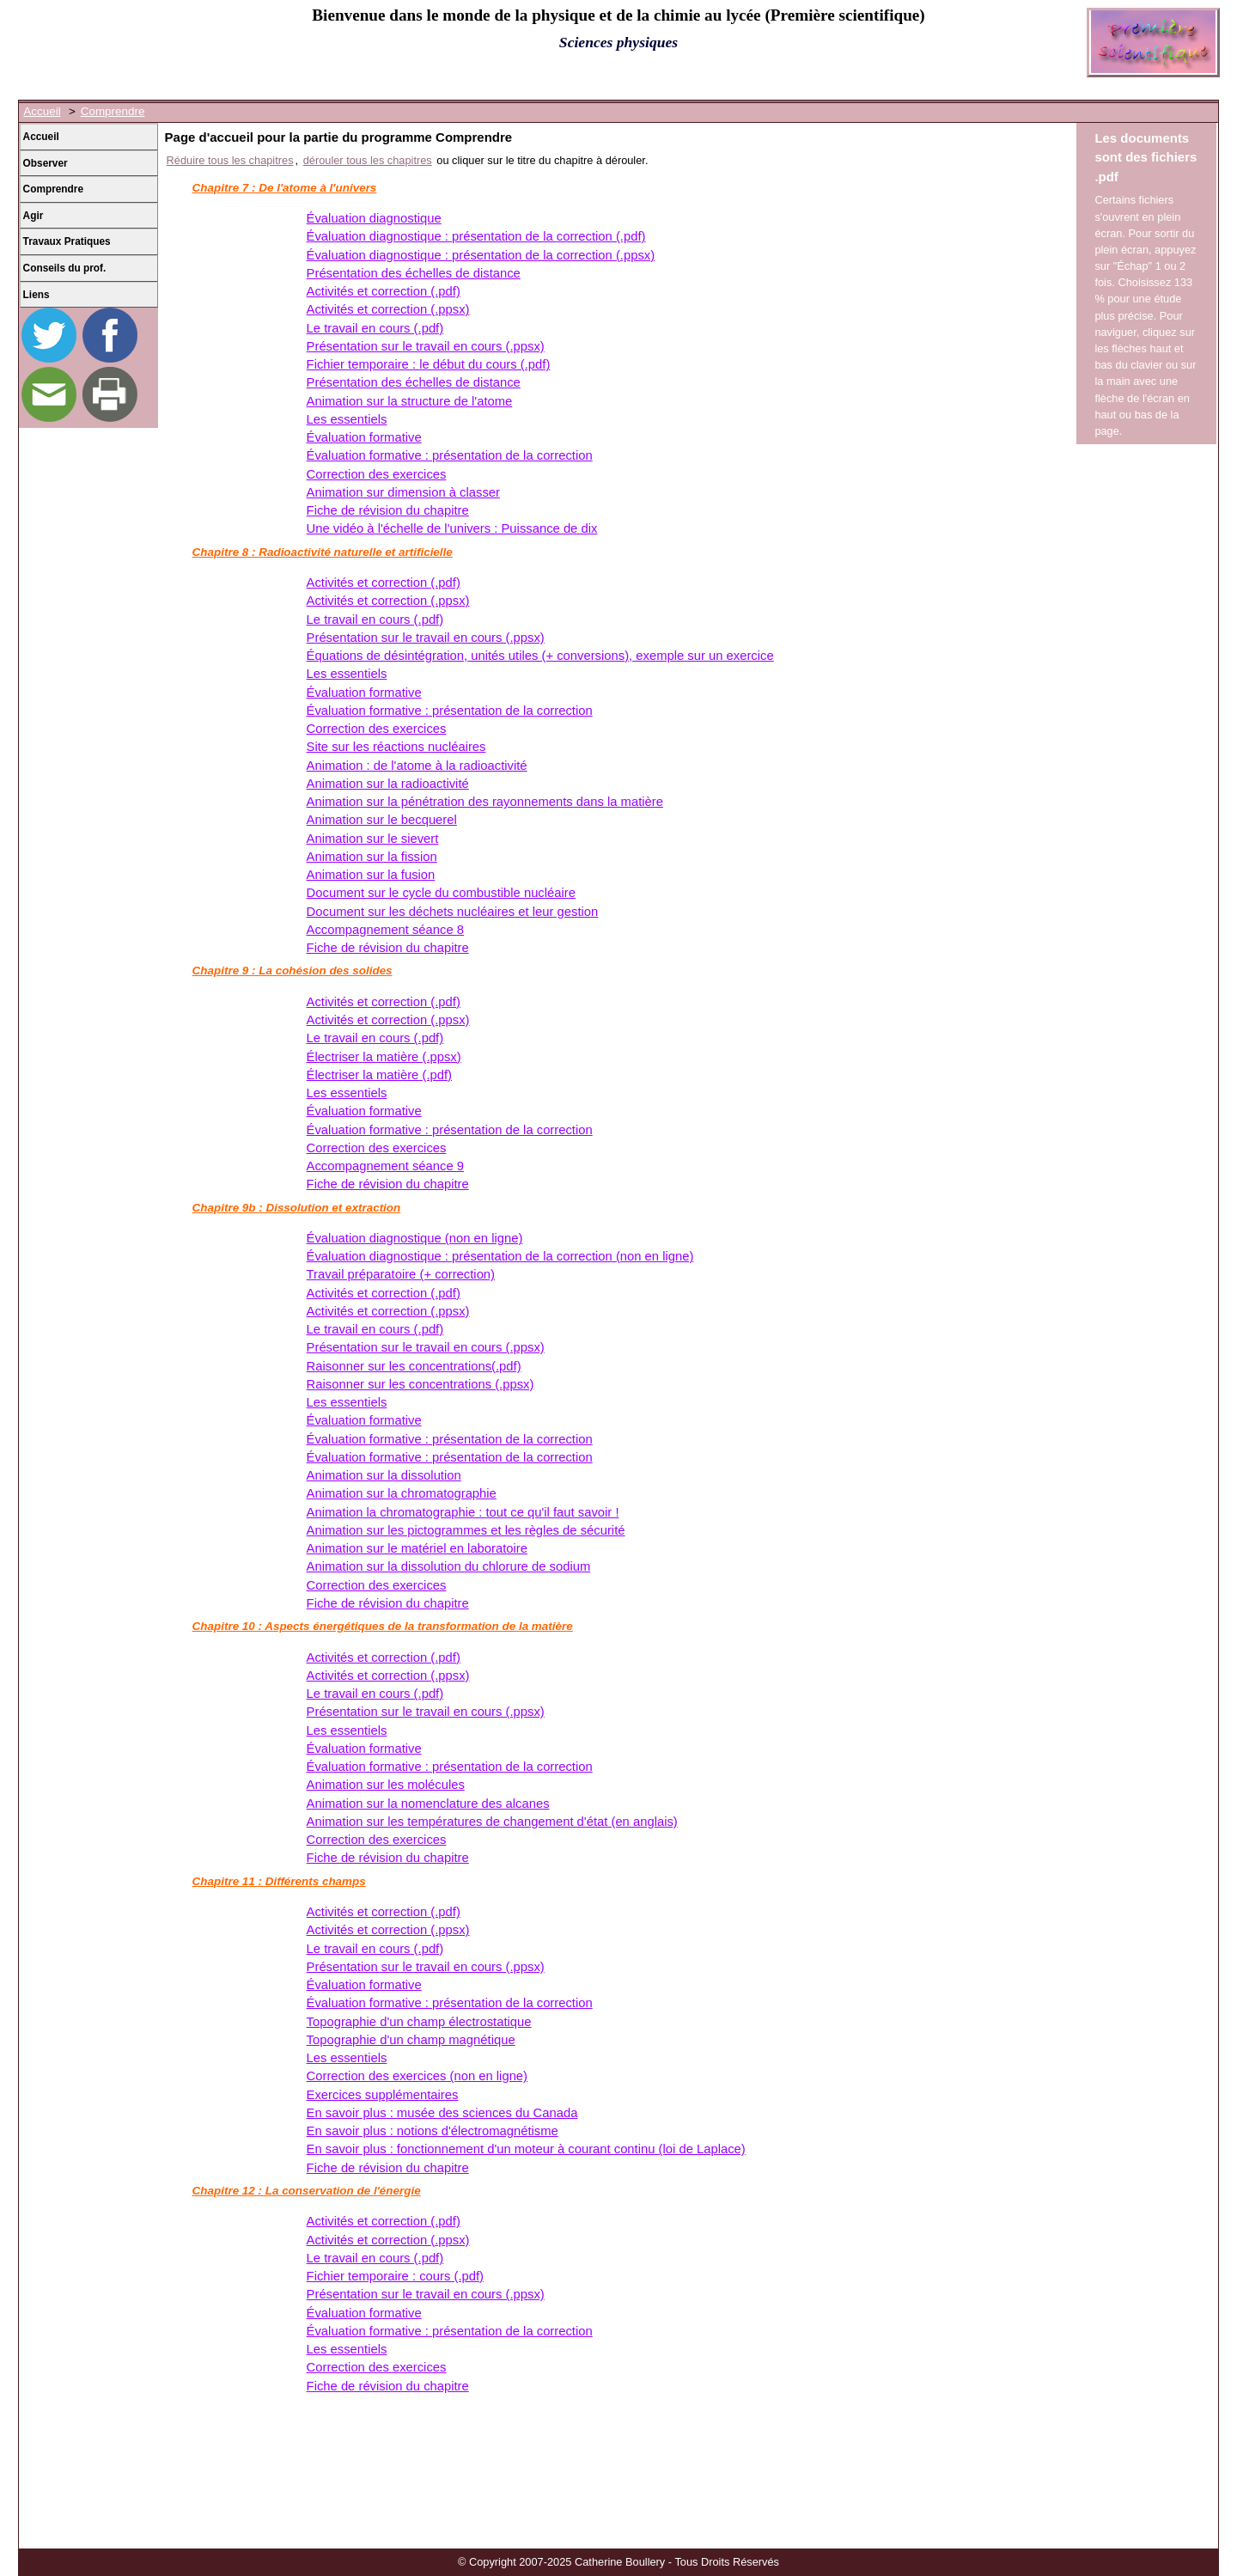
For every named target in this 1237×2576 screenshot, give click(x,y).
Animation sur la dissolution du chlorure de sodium (449, 1566)
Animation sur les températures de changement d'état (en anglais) (492, 1821)
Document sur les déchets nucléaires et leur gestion (453, 912)
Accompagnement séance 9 (385, 1166)
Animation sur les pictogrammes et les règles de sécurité (466, 1530)
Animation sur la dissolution (384, 1475)
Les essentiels (347, 419)
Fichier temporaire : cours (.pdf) (395, 2276)
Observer (45, 163)
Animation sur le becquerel (382, 820)
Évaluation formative (364, 437)
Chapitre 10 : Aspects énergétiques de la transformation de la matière (382, 1626)
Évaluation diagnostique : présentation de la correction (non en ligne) (500, 1256)
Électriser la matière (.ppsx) (384, 1057)
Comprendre (113, 111)
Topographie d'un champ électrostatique (419, 2022)
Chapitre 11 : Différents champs (279, 1881)
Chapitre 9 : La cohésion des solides (292, 970)
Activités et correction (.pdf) (383, 291)
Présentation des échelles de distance (414, 273)
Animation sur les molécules (386, 1785)
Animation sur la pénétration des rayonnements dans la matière (485, 802)
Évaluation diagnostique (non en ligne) (415, 1238)
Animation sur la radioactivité (388, 784)
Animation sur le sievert (373, 838)
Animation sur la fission (372, 857)
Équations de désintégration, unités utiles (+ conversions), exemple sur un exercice (540, 655)
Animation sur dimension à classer (403, 492)
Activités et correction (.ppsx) (388, 309)
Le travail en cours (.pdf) (375, 328)
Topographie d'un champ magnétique (411, 2040)
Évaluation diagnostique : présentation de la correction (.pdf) (476, 236)
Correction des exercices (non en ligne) (417, 2076)
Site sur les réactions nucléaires (396, 747)
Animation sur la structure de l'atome (410, 401)
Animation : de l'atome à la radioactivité (417, 765)
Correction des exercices (377, 474)
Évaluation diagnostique (374, 218)
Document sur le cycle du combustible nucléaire (441, 893)
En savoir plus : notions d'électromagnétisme (432, 2131)
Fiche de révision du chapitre (388, 510)
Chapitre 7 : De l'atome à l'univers (284, 187)
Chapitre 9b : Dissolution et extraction (296, 1207)
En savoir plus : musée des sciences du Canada (442, 2113)
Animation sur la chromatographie (402, 1493)
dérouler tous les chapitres (367, 160)
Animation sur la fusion (371, 875)
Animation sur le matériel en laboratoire (417, 1548)
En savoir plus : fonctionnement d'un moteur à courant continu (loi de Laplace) (526, 2149)
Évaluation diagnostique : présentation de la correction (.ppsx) (481, 255)
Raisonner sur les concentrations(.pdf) (414, 1366)
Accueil (41, 111)
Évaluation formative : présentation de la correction (450, 455)
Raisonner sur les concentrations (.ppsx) (420, 1384)
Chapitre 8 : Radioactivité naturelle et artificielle (322, 552)
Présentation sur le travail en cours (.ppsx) (426, 346)
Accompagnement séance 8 (385, 930)
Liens (36, 295)
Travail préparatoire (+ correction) (401, 1274)
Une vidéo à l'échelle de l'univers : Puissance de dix (452, 528)
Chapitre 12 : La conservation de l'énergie (306, 2190)
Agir (33, 216)
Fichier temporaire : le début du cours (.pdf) (429, 364)
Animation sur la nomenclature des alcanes (428, 1803)
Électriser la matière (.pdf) (379, 1075)
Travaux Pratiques (67, 241)
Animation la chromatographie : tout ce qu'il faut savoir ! (463, 1512)
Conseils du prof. (65, 268)
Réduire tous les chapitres (230, 160)
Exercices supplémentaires (383, 2095)
